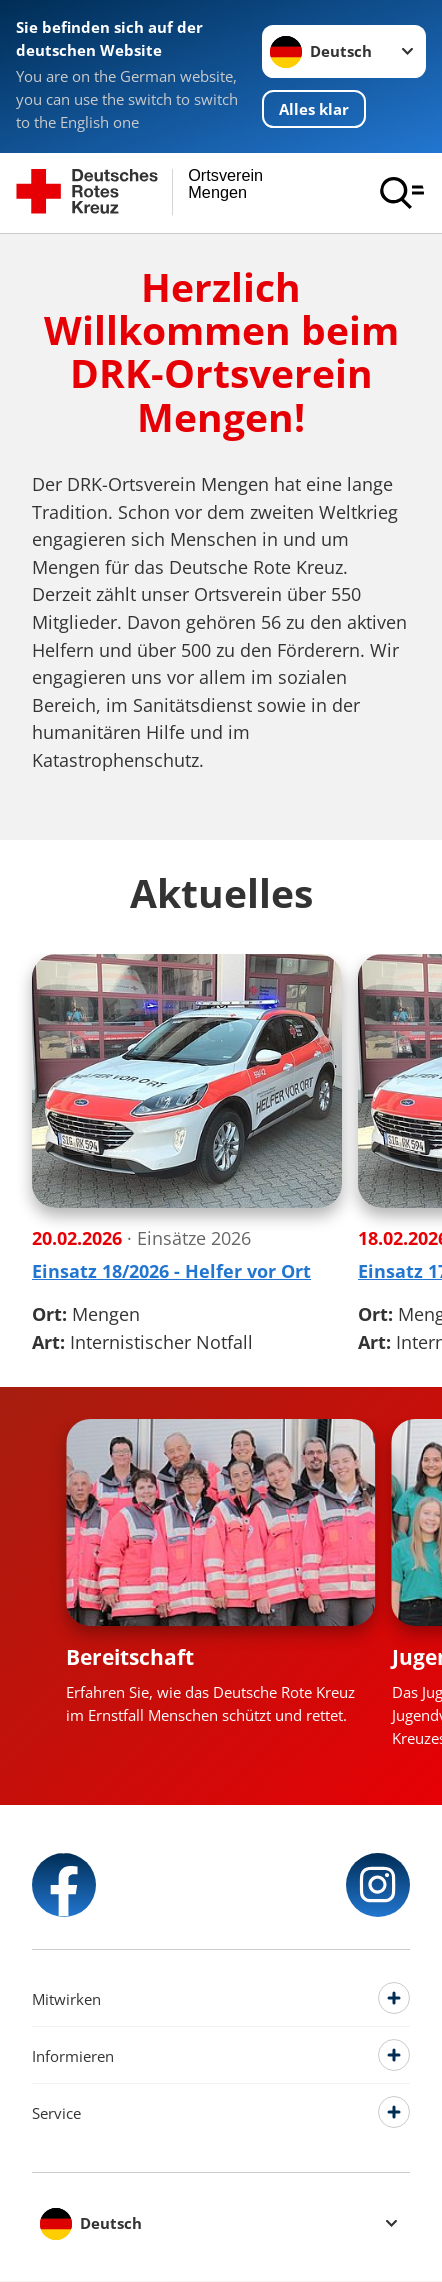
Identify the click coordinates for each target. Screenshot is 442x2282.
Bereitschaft (130, 1657)
